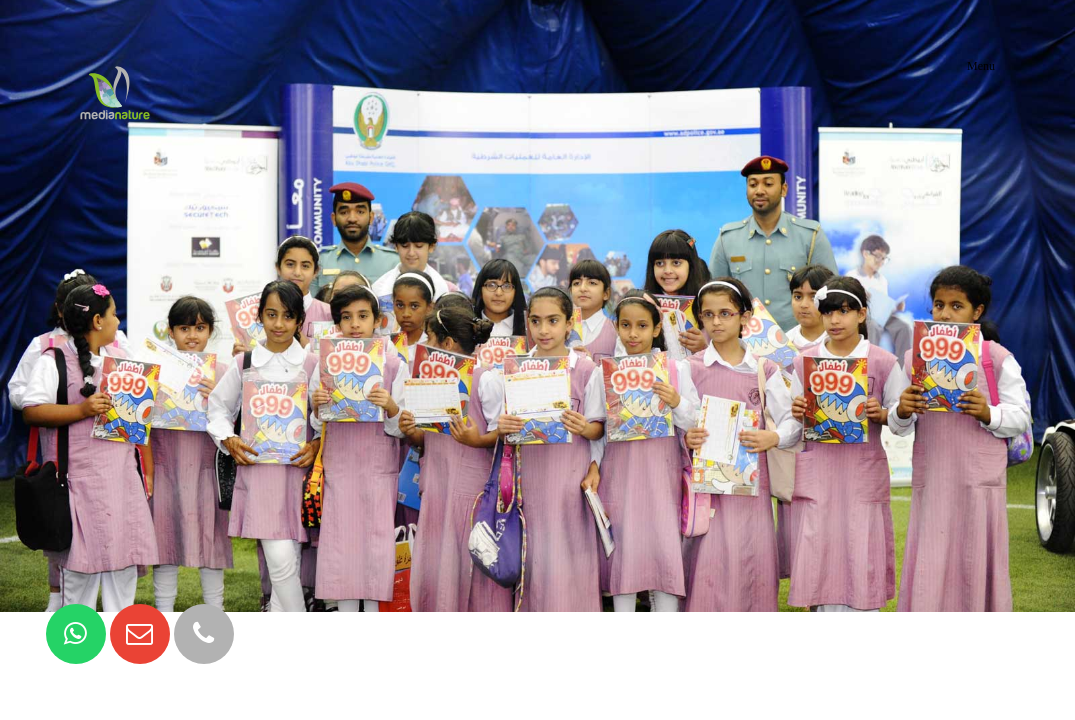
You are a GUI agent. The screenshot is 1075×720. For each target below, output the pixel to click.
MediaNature (115, 66)
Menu (981, 66)
